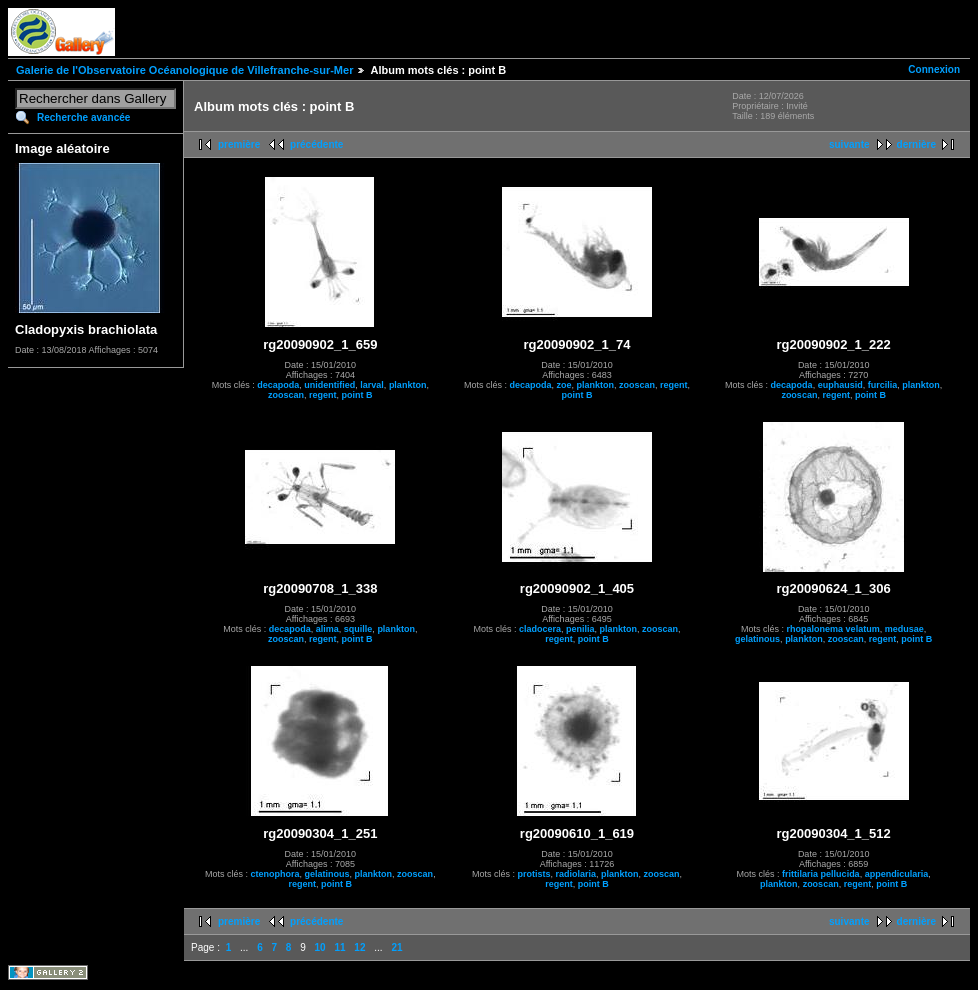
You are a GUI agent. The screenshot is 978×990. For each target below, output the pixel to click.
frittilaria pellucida (821, 874)
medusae (904, 629)
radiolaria (575, 874)
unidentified (329, 385)
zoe (563, 385)
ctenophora (275, 874)
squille (358, 629)
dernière (916, 144)
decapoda (278, 385)
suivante (849, 144)
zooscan (286, 395)
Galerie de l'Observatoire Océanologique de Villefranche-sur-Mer (184, 70)
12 (359, 947)
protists (533, 874)
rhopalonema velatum (833, 629)
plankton (408, 385)
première (239, 144)
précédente (316, 144)
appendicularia (897, 874)
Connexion (934, 69)
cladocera (540, 629)
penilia (580, 629)
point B (357, 395)
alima (327, 629)
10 (320, 947)
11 (339, 947)
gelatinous (757, 639)
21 (396, 947)
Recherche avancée (83, 117)
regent (323, 395)
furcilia (883, 385)
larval (372, 385)
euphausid (840, 385)
